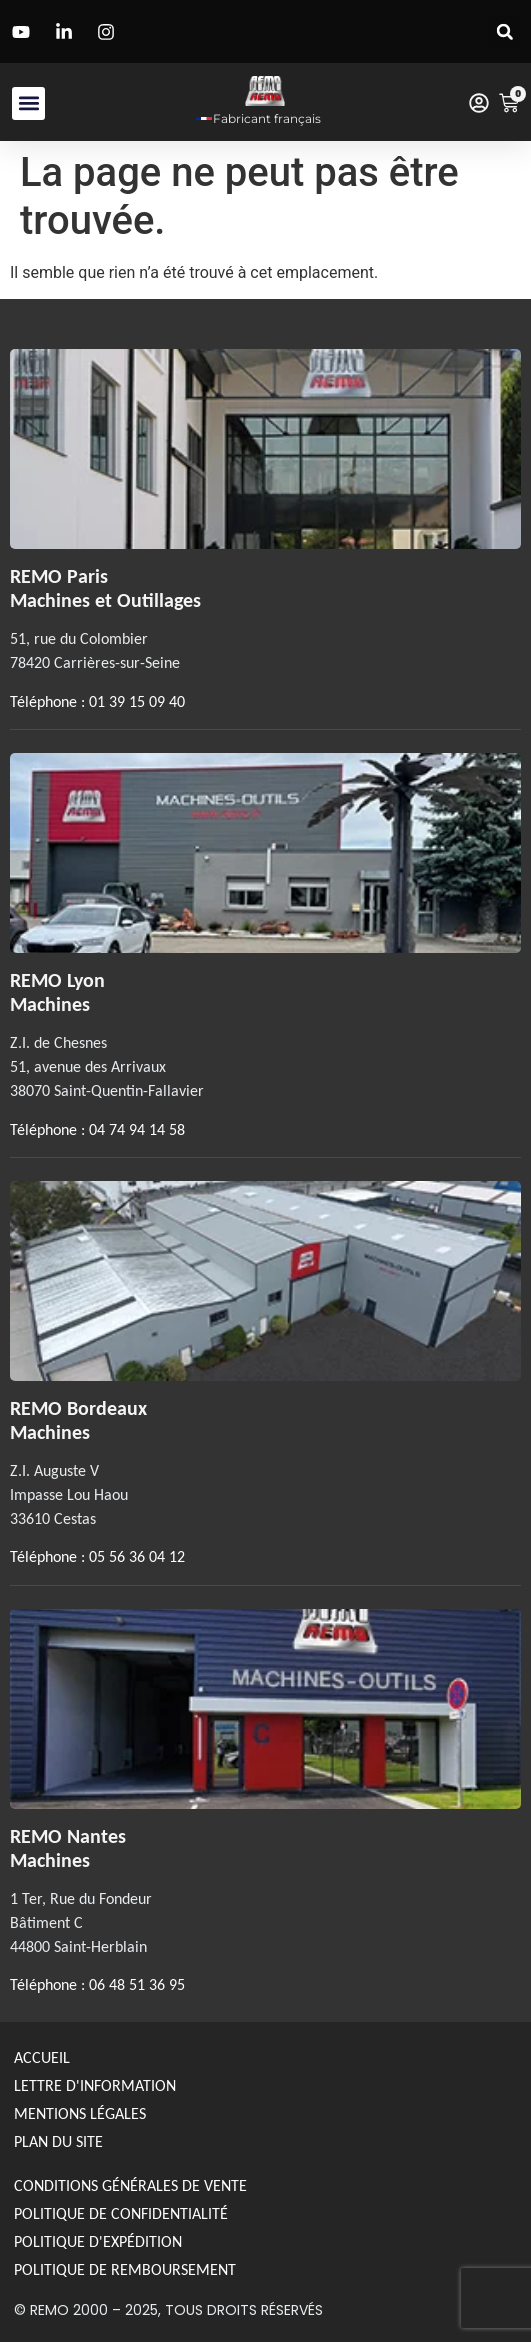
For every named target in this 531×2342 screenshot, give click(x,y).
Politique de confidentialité (121, 2213)
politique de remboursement (125, 2269)
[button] (504, 31)
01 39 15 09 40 (135, 701)
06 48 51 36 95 (137, 1984)
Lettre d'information (95, 2085)
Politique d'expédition (98, 2241)
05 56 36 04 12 (137, 1556)
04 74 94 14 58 (137, 1129)
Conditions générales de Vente (130, 2185)
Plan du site (58, 2141)
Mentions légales (80, 2113)
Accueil (42, 2057)
